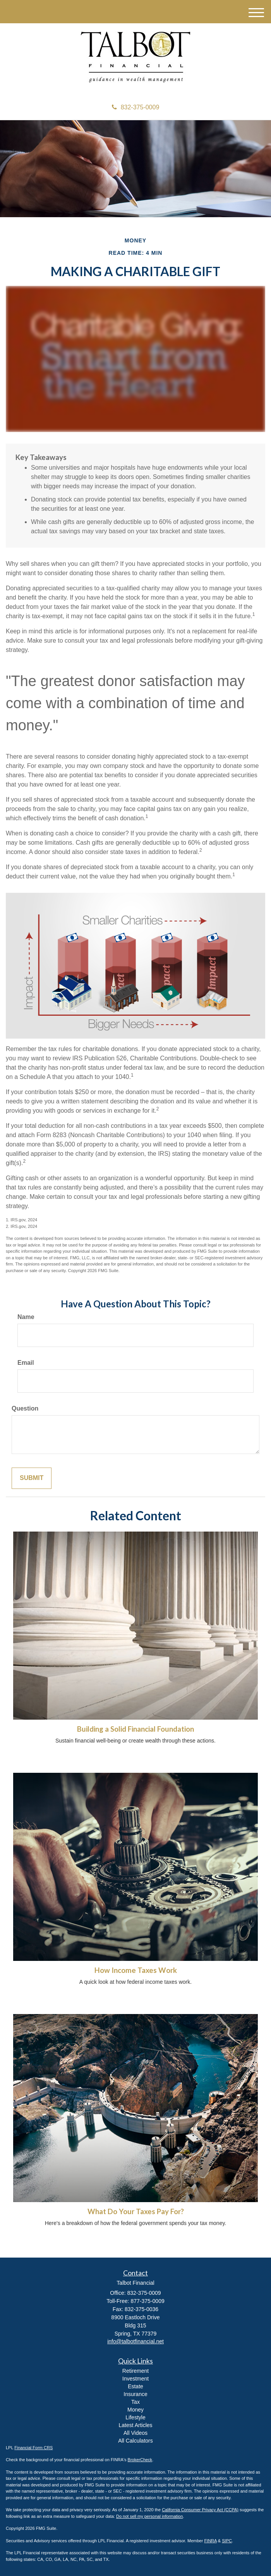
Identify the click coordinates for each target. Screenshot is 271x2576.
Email (25, 1362)
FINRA (210, 2540)
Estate (135, 2386)
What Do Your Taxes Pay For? (135, 2211)
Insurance (135, 2394)
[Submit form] (31, 1478)
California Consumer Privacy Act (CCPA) (200, 2509)
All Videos (135, 2433)
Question (25, 1408)
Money (135, 2410)
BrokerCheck (140, 2459)
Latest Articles (135, 2425)
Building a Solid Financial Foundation (135, 1729)
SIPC (227, 2540)
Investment (135, 2378)
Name (25, 1317)
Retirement (135, 2371)
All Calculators (135, 2441)
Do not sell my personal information (149, 2516)
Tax (135, 2402)
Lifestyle (135, 2417)
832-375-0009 (136, 107)
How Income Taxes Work (135, 1970)
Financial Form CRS (33, 2447)
